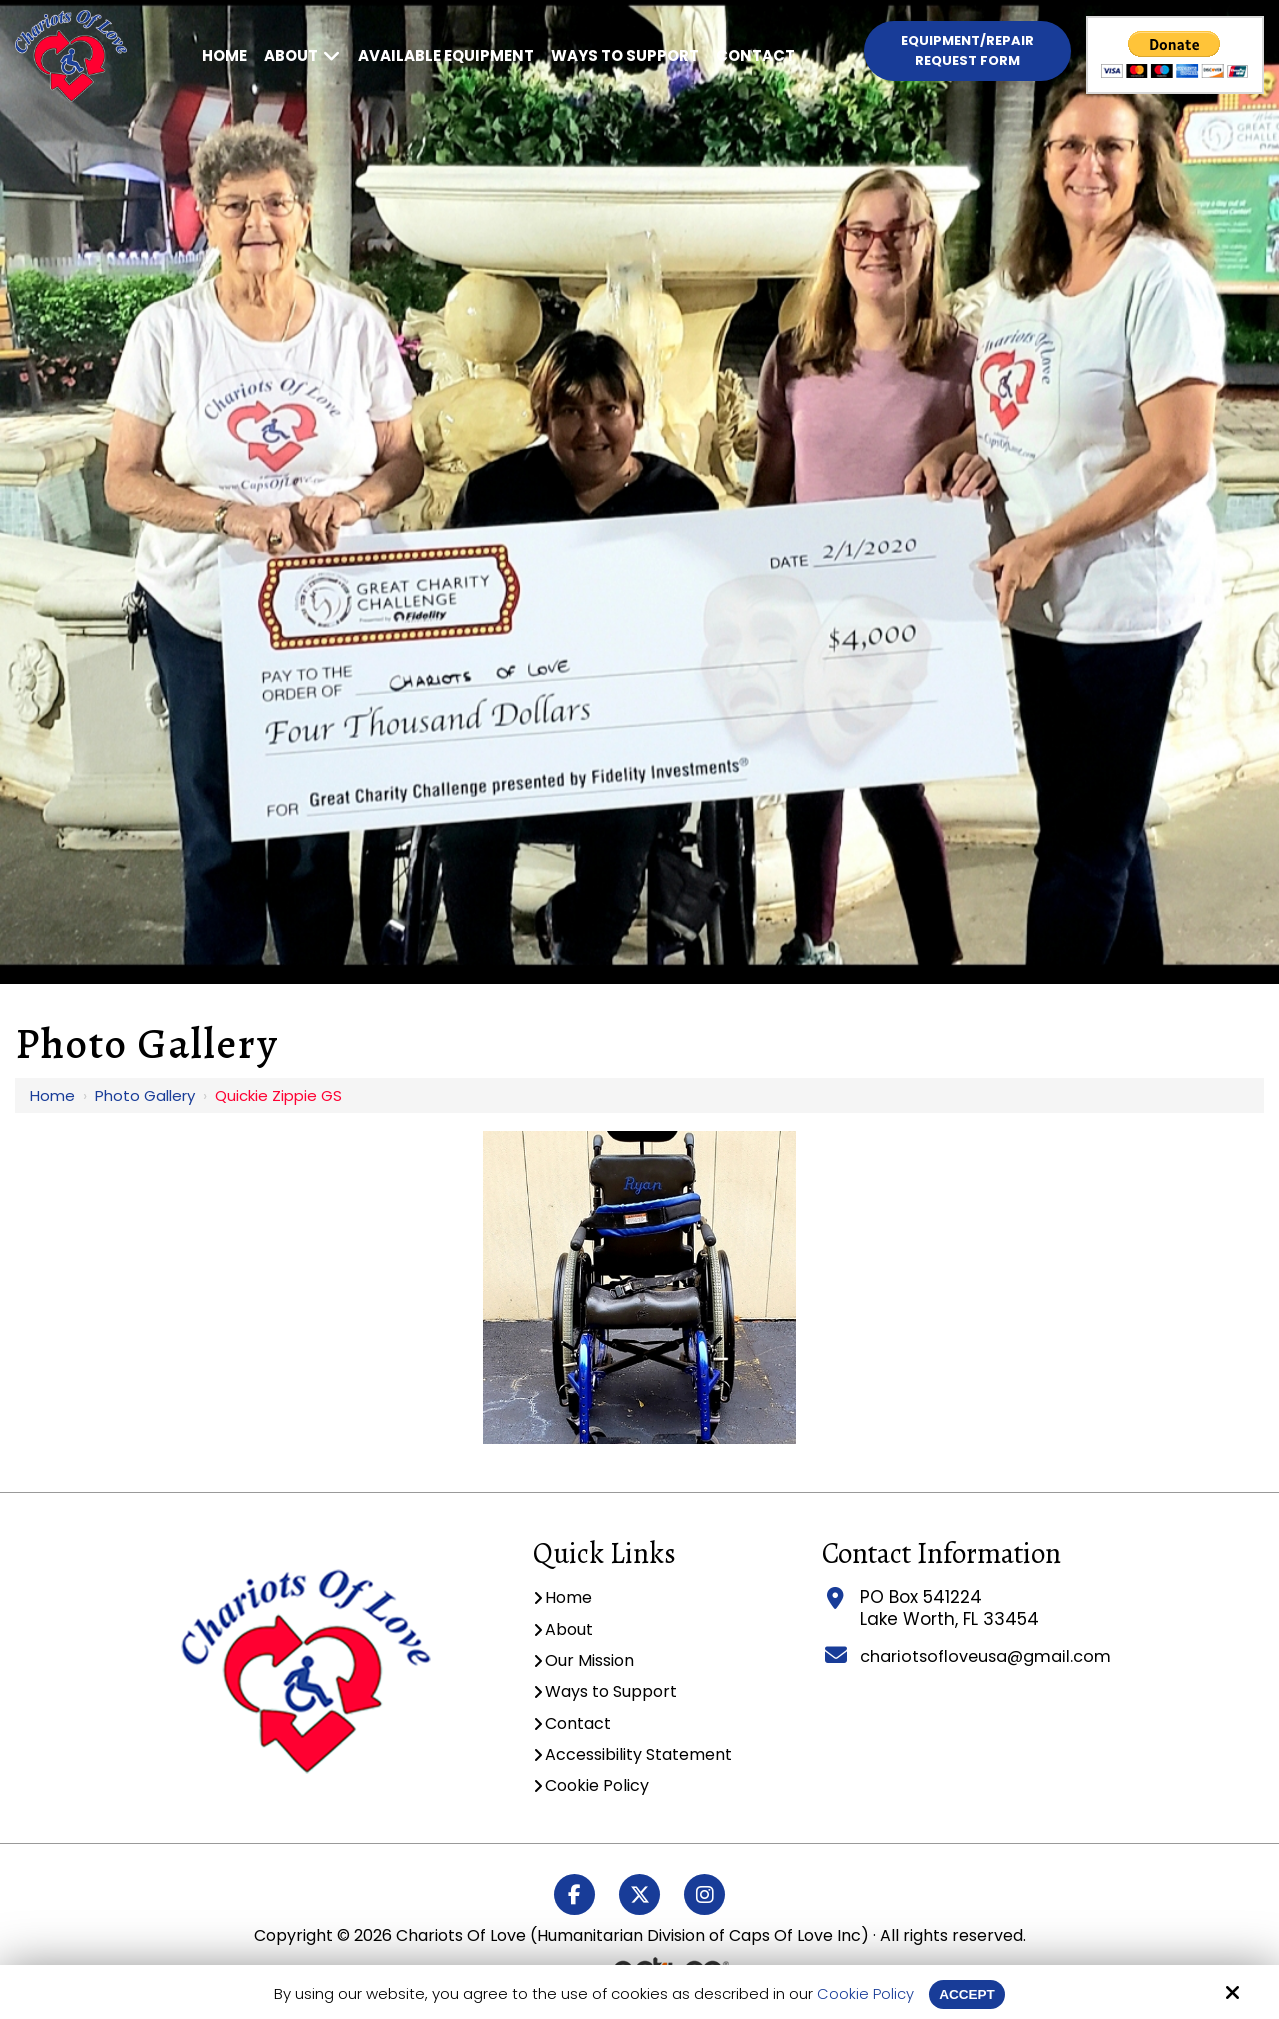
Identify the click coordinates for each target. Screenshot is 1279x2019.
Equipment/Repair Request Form (967, 50)
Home (52, 1095)
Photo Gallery (145, 1095)
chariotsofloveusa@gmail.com (984, 1656)
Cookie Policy (862, 1994)
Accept (967, 1993)
